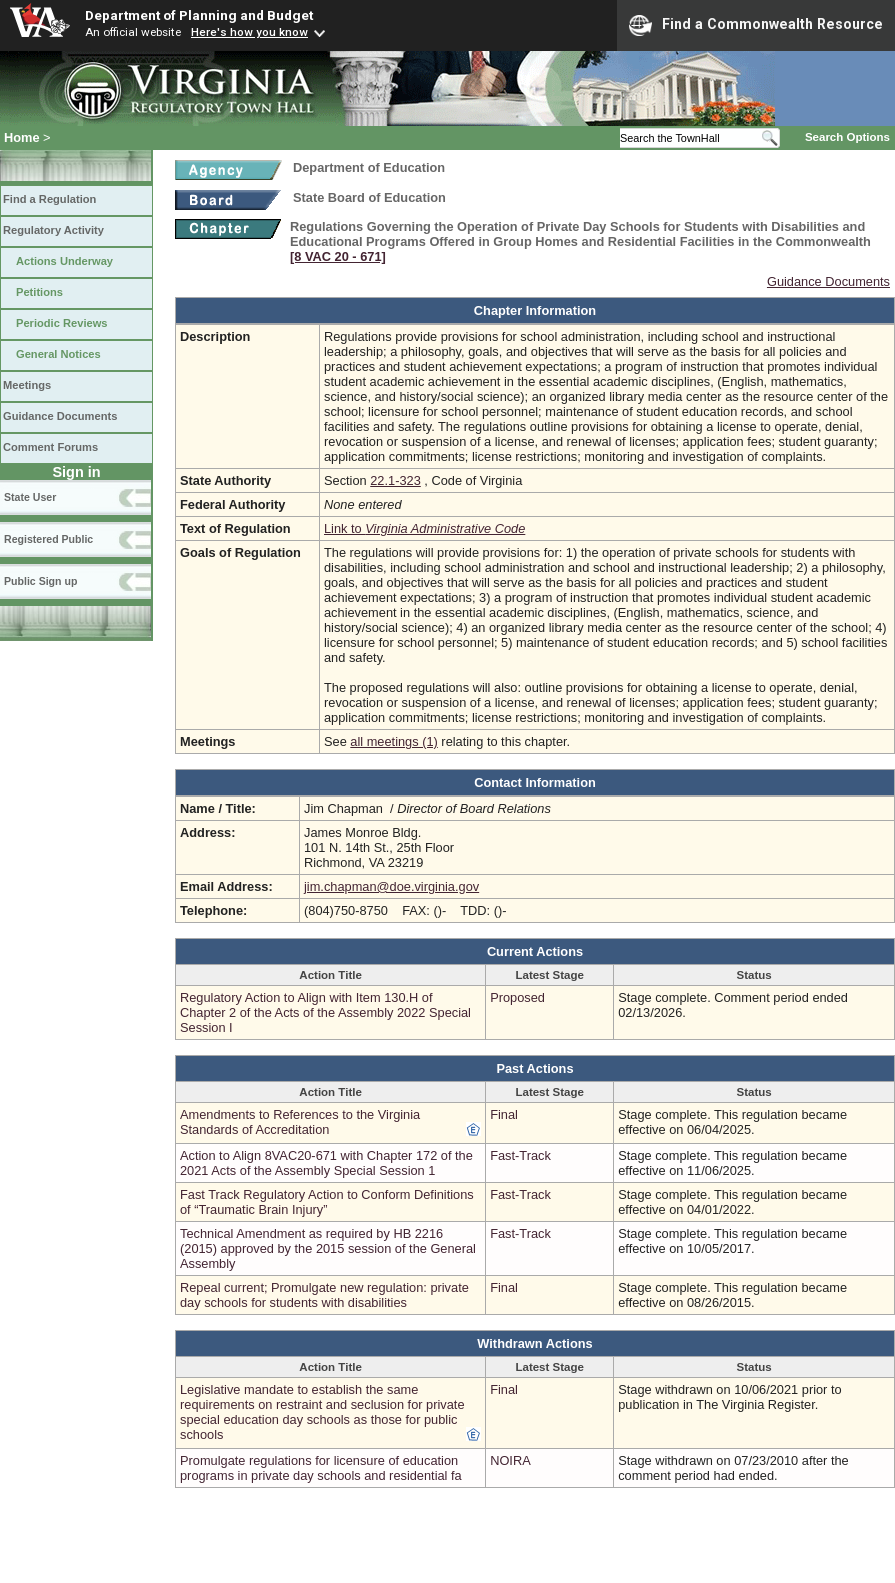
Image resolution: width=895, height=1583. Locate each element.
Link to (424, 528)
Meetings (27, 385)
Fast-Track (520, 1155)
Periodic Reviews (62, 323)
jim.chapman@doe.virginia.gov (391, 886)
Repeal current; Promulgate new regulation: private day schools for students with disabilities (324, 1295)
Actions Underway (64, 261)
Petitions (39, 292)
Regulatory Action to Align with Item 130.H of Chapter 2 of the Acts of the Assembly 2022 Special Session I (325, 1012)
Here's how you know (249, 32)
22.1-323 (395, 480)
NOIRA (510, 1460)
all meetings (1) (393, 741)
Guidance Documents (60, 416)
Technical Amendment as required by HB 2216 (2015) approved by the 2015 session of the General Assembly (328, 1248)
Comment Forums (50, 447)
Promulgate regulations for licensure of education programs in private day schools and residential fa (321, 1468)
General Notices (58, 354)
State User (30, 497)
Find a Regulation (49, 199)
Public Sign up (40, 581)
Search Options (847, 137)
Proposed (517, 997)
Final (504, 1114)
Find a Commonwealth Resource (756, 25)
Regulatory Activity (53, 230)
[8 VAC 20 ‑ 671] (338, 256)
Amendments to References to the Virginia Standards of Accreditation (300, 1122)
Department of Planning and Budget (199, 15)
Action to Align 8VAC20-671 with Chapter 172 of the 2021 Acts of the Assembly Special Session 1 (326, 1163)
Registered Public (48, 539)
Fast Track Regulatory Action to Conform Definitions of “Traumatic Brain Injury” (327, 1202)
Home (22, 137)
